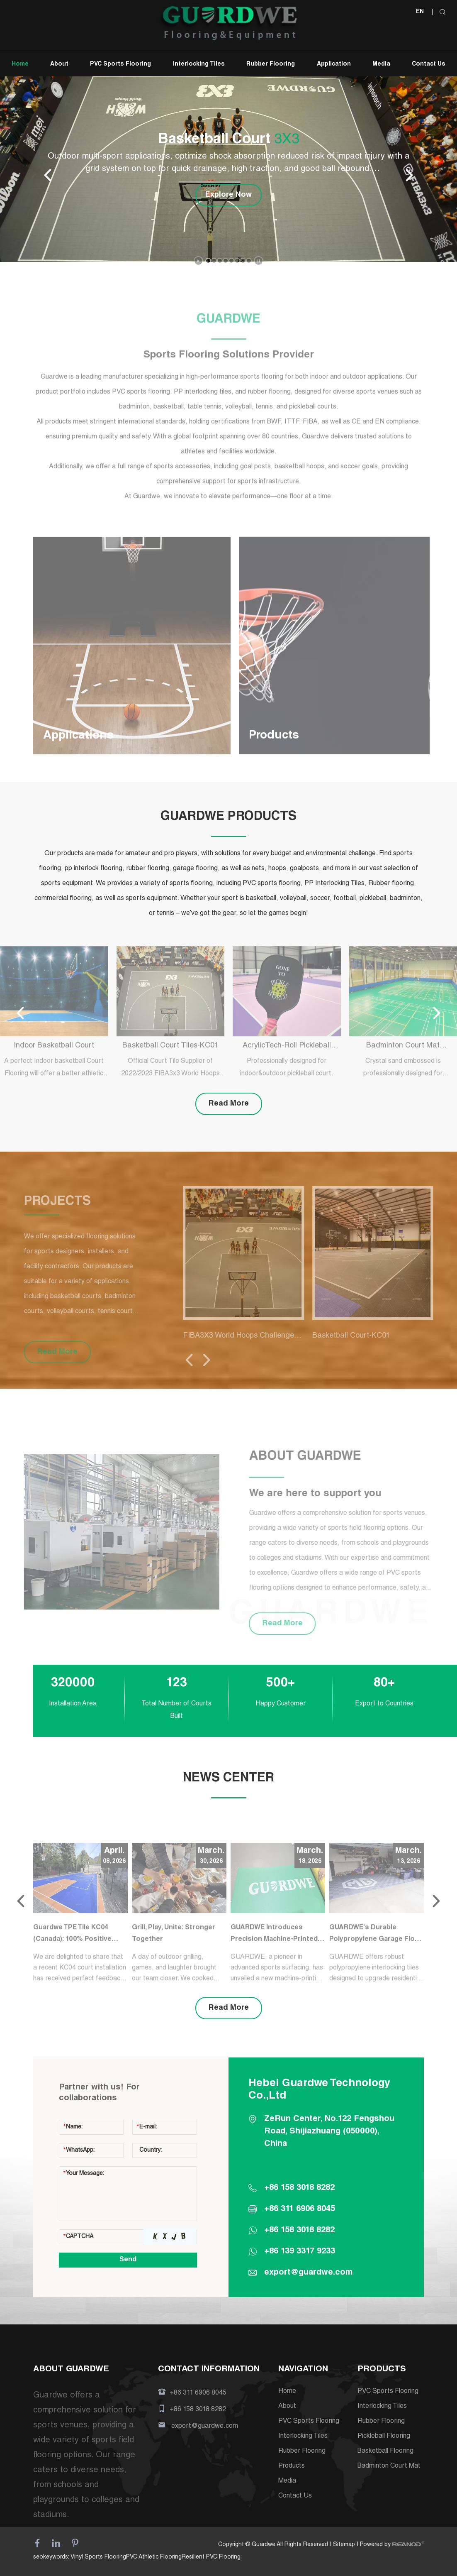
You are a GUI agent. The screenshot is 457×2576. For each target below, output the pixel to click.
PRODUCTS (381, 2370)
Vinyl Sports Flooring (98, 2557)
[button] (208, 261)
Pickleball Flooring (383, 2436)
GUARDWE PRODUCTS (228, 817)
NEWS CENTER (228, 1778)
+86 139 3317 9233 (299, 2252)
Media (381, 64)
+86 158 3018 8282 (299, 2230)
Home (20, 64)
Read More (229, 1104)
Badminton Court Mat (389, 2466)
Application (334, 64)
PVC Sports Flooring (120, 64)
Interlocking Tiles (199, 64)
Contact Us (428, 64)
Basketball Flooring (385, 2451)
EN (420, 12)
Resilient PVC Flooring (211, 2557)
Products (291, 2466)
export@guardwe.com (308, 2273)
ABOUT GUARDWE (71, 2370)
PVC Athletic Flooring (154, 2557)
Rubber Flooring (270, 64)
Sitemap (344, 2545)
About (59, 64)
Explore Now (228, 195)
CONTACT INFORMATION (209, 2370)
